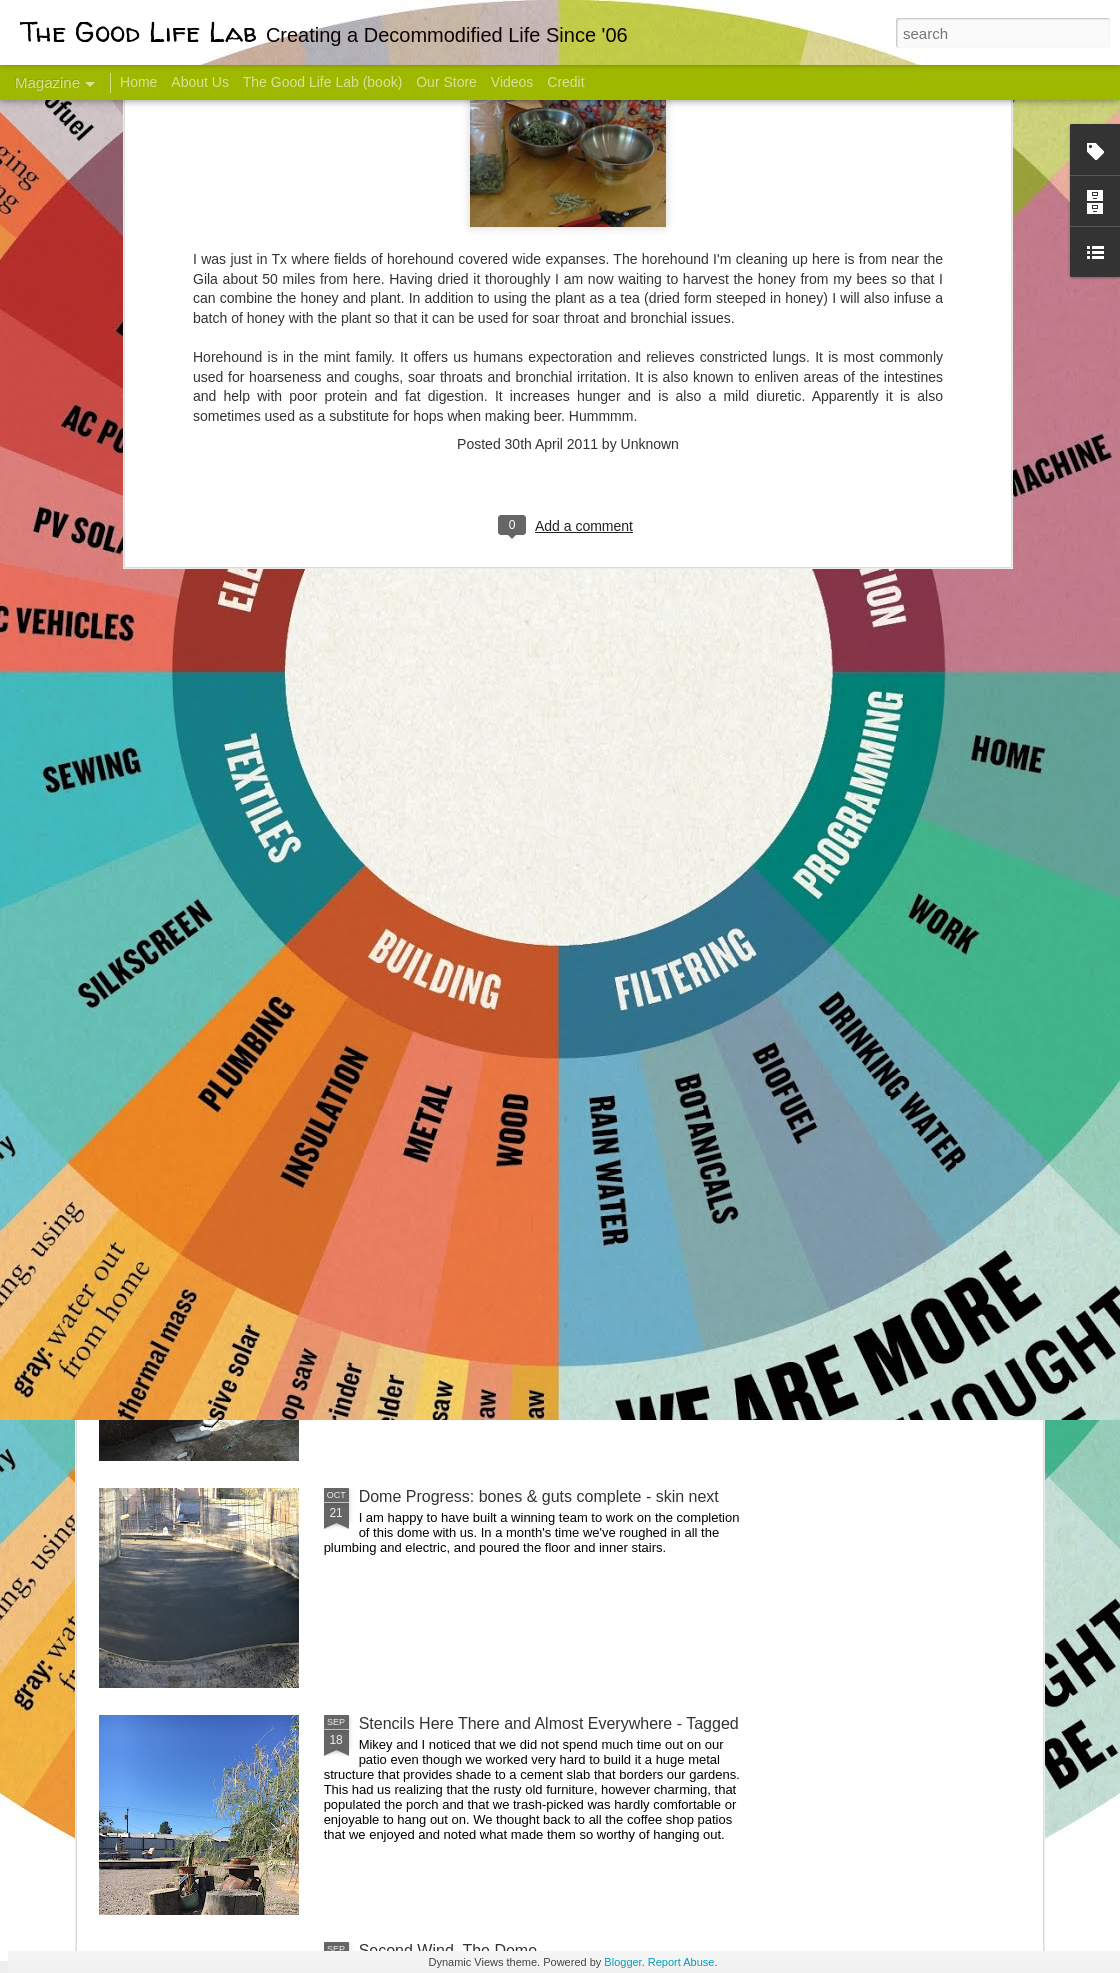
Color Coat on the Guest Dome (244, 1182)
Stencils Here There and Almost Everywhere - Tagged (549, 1723)
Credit (565, 82)
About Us (200, 82)
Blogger (622, 1962)
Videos (512, 82)
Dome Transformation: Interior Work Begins (512, 955)
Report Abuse (681, 1962)
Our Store (446, 82)
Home (138, 82)
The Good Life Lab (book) (323, 82)
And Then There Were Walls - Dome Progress (522, 1269)
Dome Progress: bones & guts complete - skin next (539, 1496)
